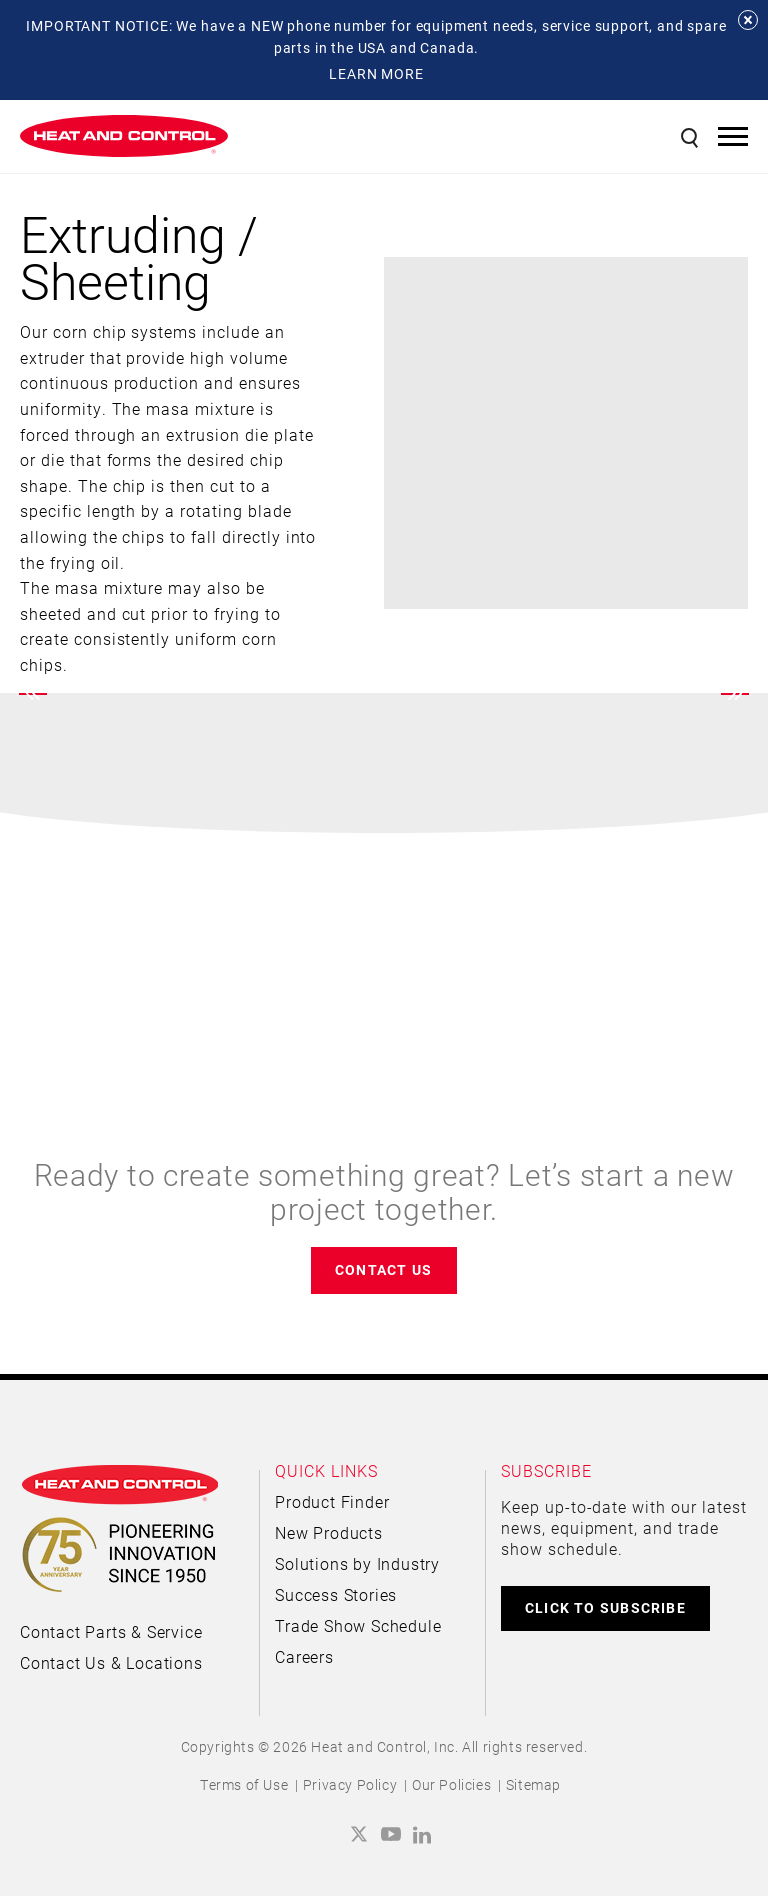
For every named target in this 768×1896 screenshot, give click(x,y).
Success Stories (336, 1594)
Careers (304, 1656)
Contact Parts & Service (111, 1631)
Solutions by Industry (357, 1563)
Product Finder (332, 1501)
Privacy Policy (350, 1784)
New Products (329, 1532)
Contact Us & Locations (111, 1662)
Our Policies (451, 1784)
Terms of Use (244, 1784)
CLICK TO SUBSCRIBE (605, 1607)
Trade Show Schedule (358, 1625)
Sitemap (533, 1784)
